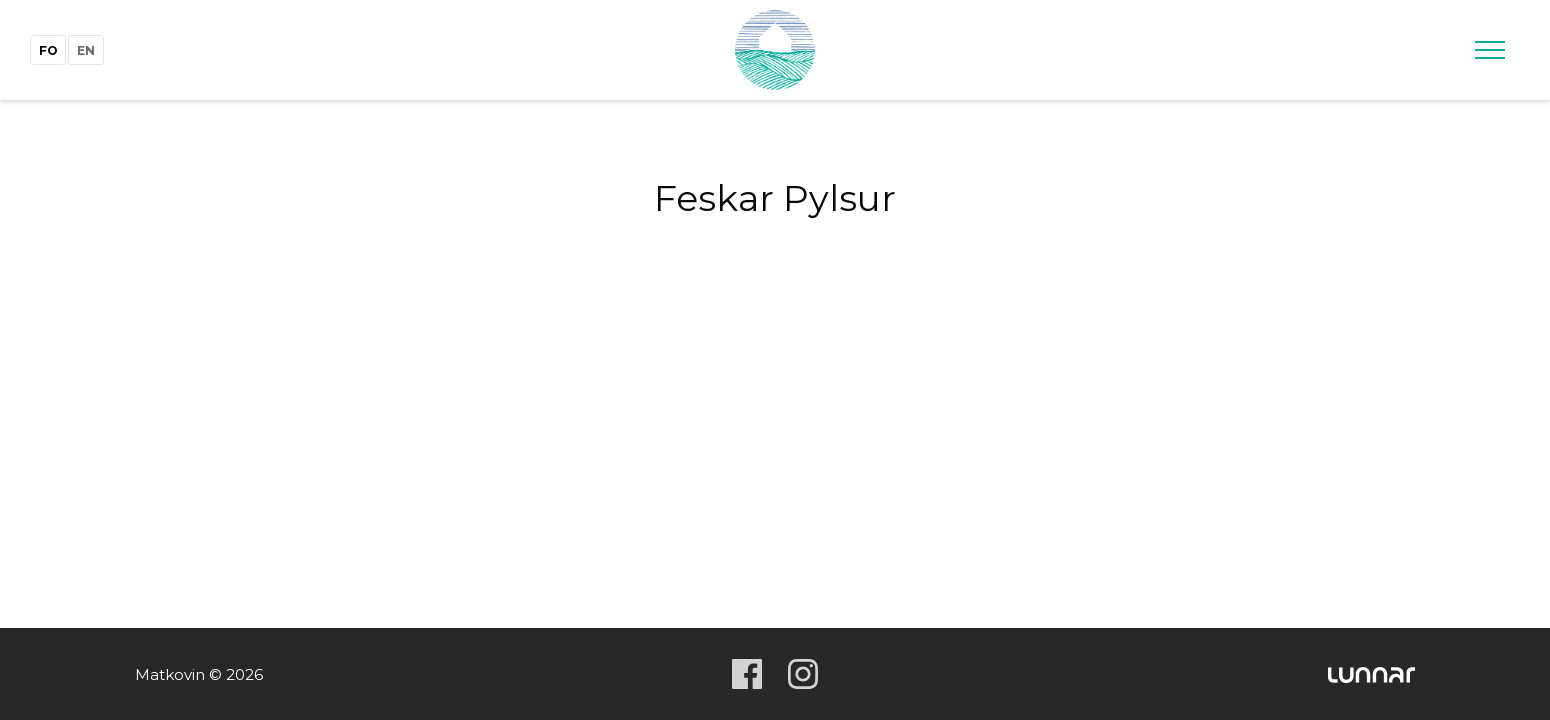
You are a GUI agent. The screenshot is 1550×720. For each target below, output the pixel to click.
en (86, 50)
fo (48, 50)
